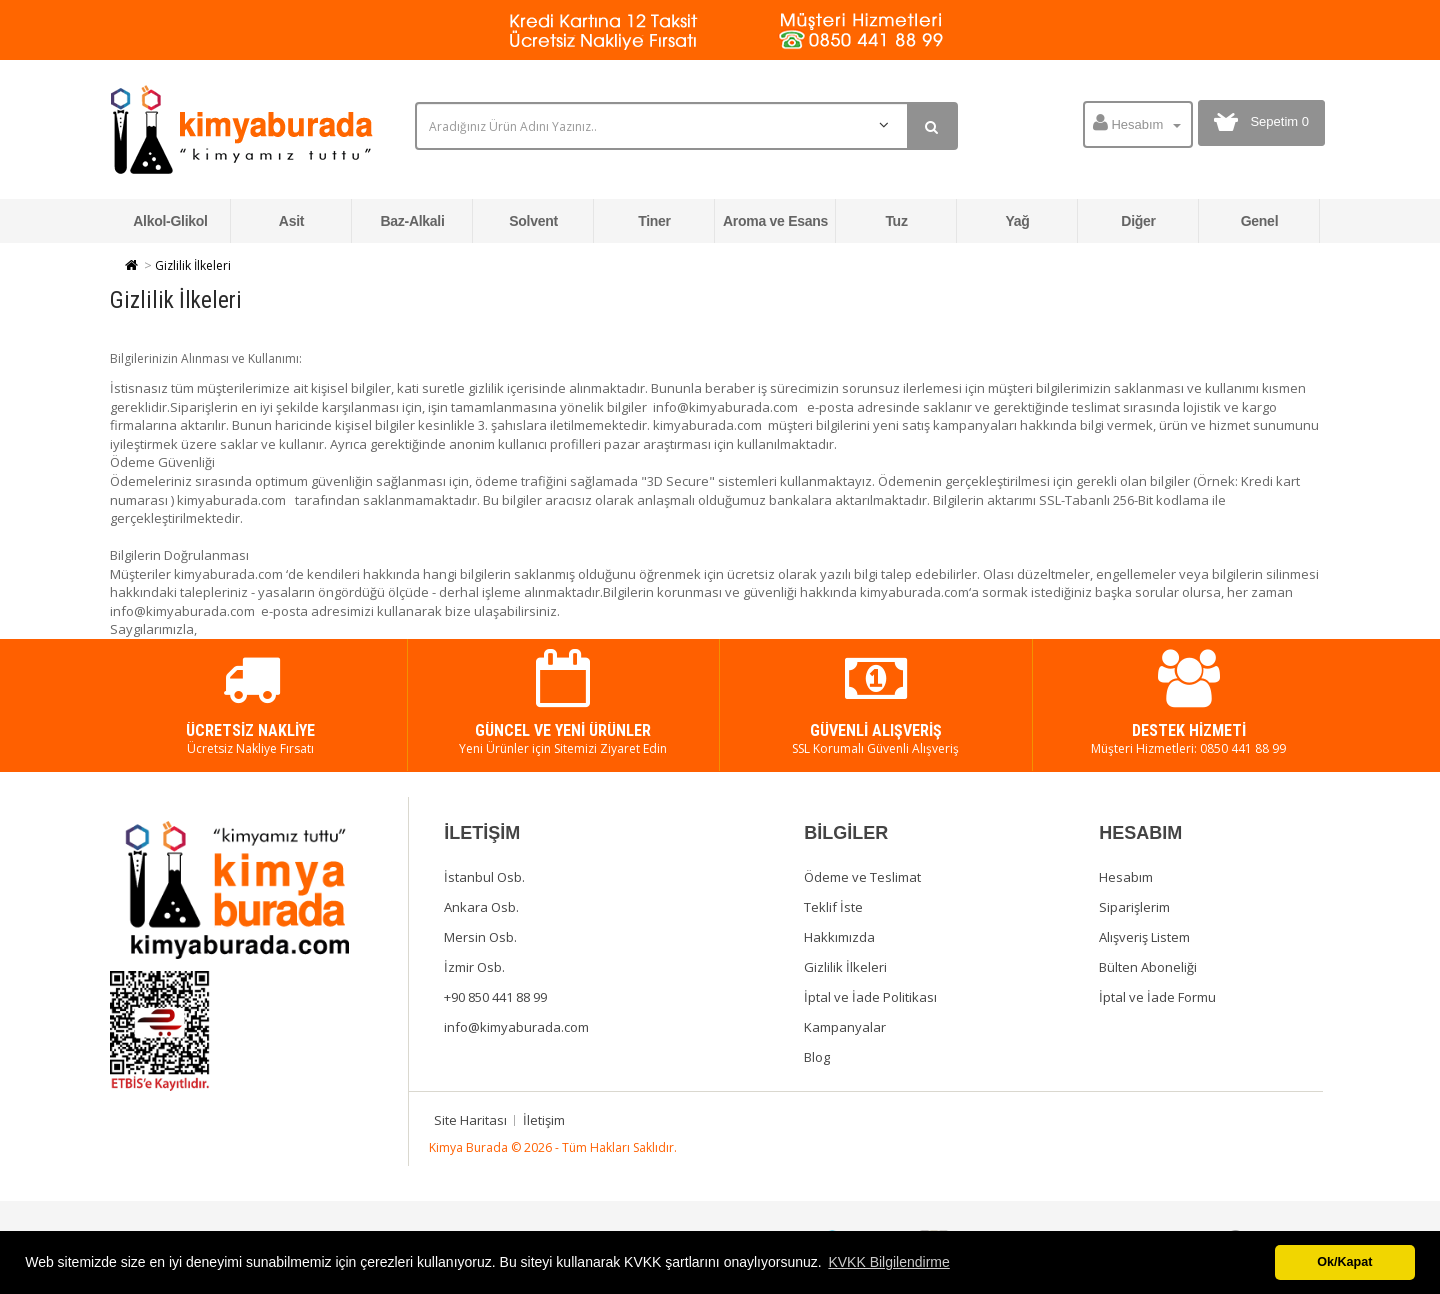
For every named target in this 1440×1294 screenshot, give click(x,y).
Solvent (533, 221)
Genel (1260, 221)
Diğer (1138, 221)
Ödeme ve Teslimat (862, 877)
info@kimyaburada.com (516, 1027)
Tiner (654, 221)
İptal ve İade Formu (1157, 997)
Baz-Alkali (412, 221)
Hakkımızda (839, 937)
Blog (817, 1057)
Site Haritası (470, 1120)
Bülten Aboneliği (1148, 967)
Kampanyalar (845, 1027)
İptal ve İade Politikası (870, 997)
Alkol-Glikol (170, 221)
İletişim (544, 1120)
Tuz (896, 221)
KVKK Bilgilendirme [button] (888, 1262)
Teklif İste (833, 907)
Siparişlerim (1134, 907)
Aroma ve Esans (775, 221)
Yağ (1017, 221)
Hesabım (1126, 877)
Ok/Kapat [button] (1344, 1262)
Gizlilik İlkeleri (193, 265)
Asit (291, 221)
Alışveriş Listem (1144, 937)
